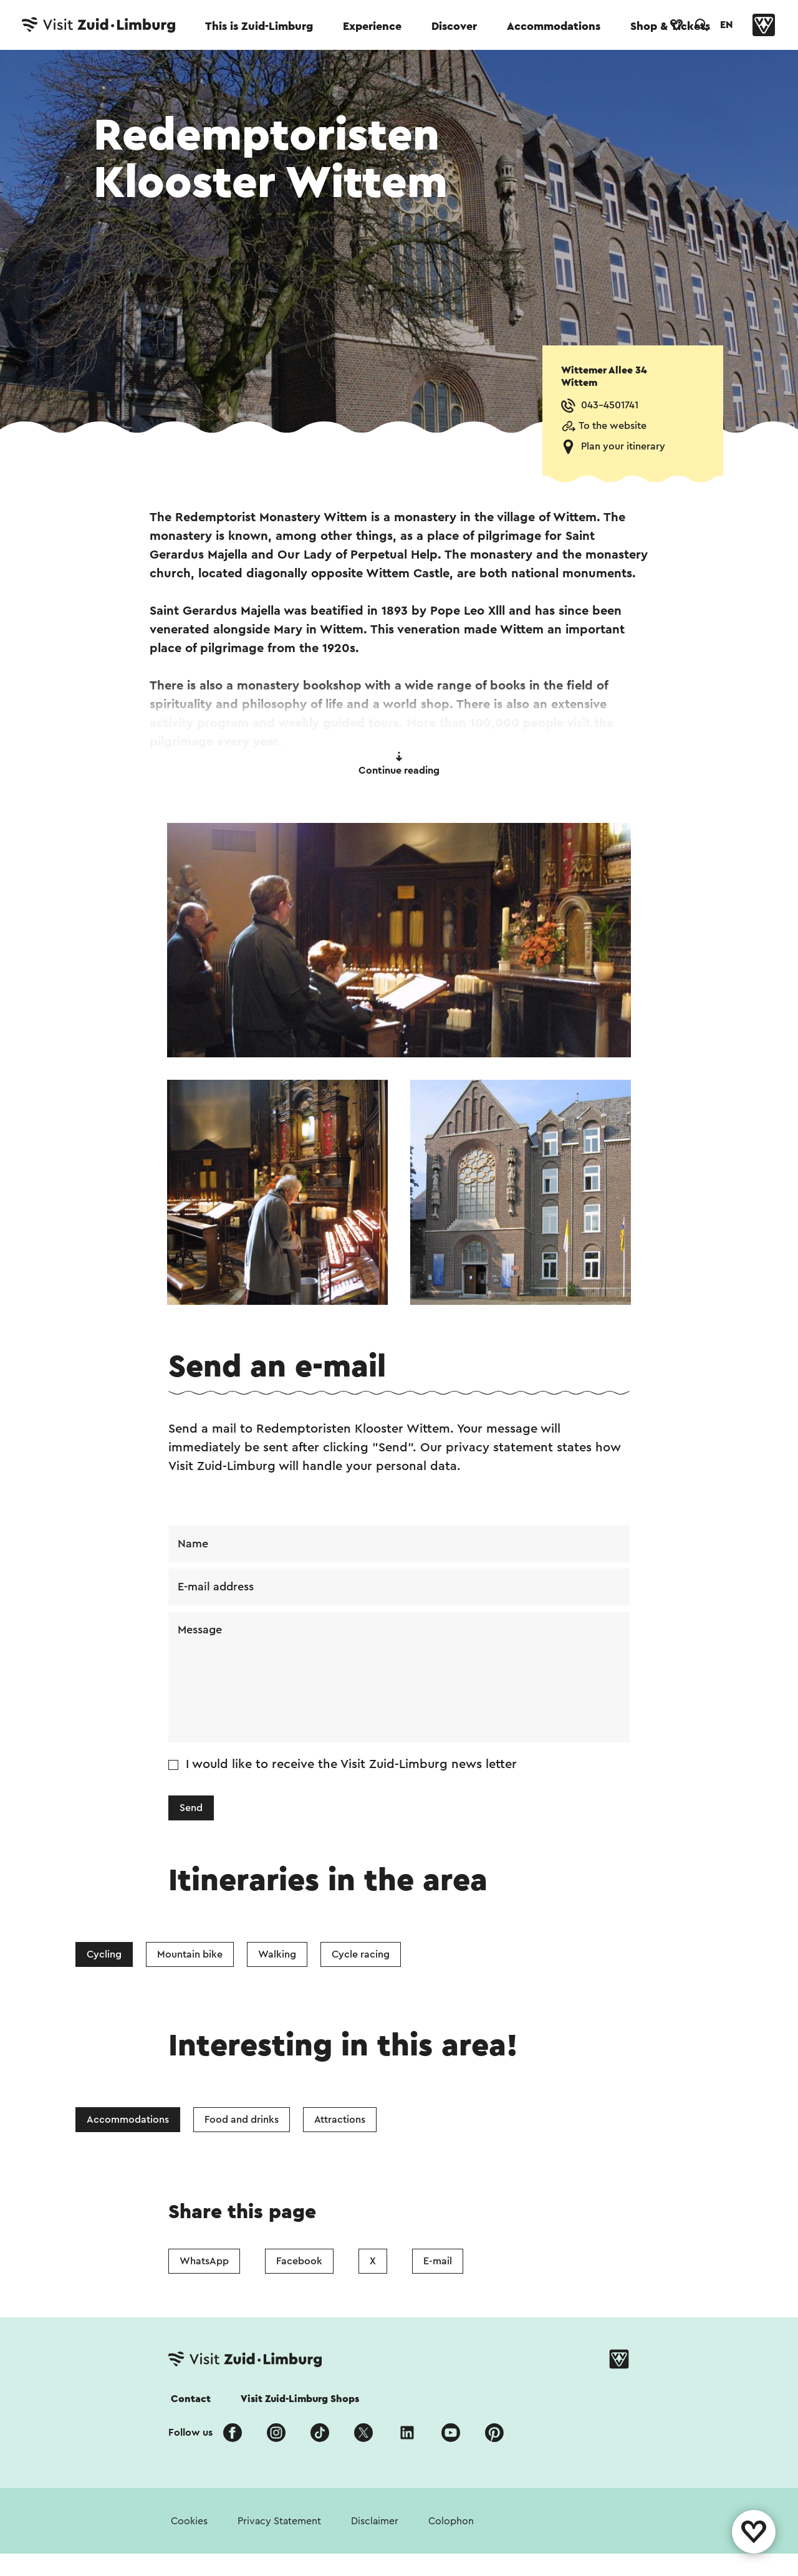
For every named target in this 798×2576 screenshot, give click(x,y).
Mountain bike (190, 1954)
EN (726, 25)
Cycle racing (361, 1954)
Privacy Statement (279, 2521)
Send (191, 1808)
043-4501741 (609, 405)
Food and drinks (241, 2120)
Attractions (339, 2120)
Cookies (189, 2521)
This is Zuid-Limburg (259, 26)
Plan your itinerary (623, 446)
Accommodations (553, 26)
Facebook (299, 2261)
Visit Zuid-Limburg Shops (300, 2399)
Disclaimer (374, 2521)
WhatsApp (204, 2261)
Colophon (451, 2521)
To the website (613, 426)
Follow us (190, 2433)
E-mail (437, 2261)
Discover (454, 26)
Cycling (104, 1954)
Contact (191, 2399)
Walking (277, 1954)
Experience (372, 26)
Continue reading (399, 764)
